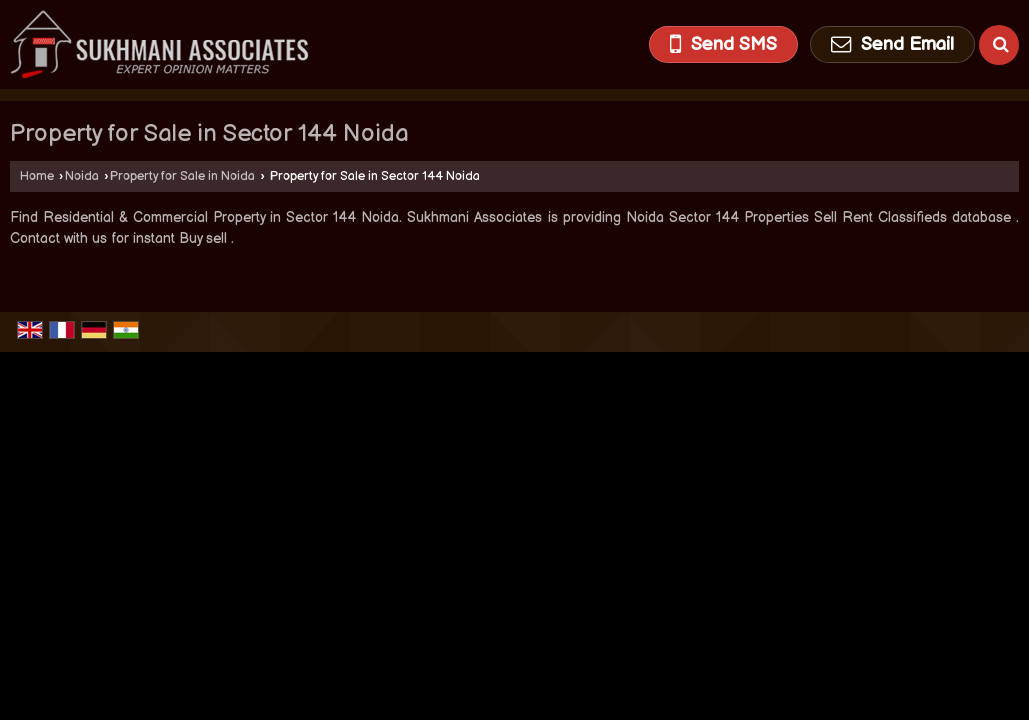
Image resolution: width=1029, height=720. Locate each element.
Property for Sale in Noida (182, 176)
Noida (82, 176)
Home (37, 176)
